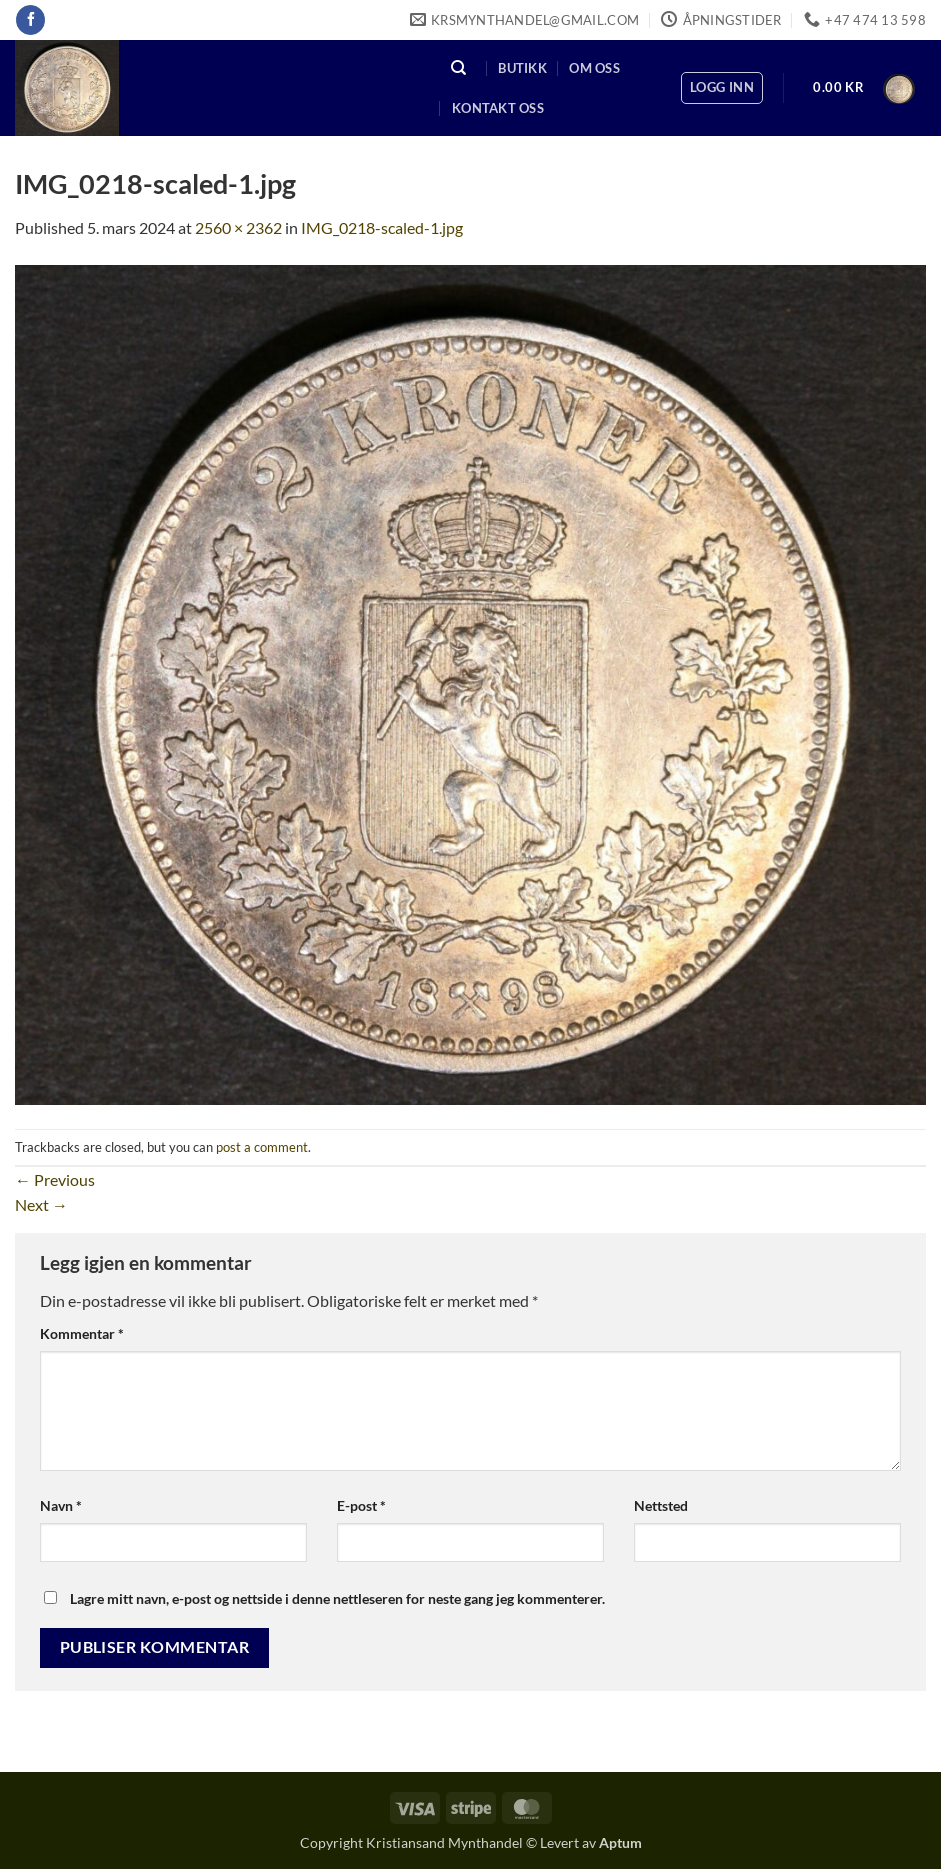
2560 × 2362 (238, 227)
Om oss (594, 68)
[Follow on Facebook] (30, 20)
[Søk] (459, 67)
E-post (361, 1505)
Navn (61, 1505)
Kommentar (82, 1333)
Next (41, 1204)
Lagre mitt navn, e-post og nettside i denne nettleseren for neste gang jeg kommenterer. (337, 1598)
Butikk (522, 68)
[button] (722, 88)
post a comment (262, 1147)
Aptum (620, 1842)
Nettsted (661, 1505)
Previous (55, 1179)
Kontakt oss (498, 108)
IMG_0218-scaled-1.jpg (382, 227)
